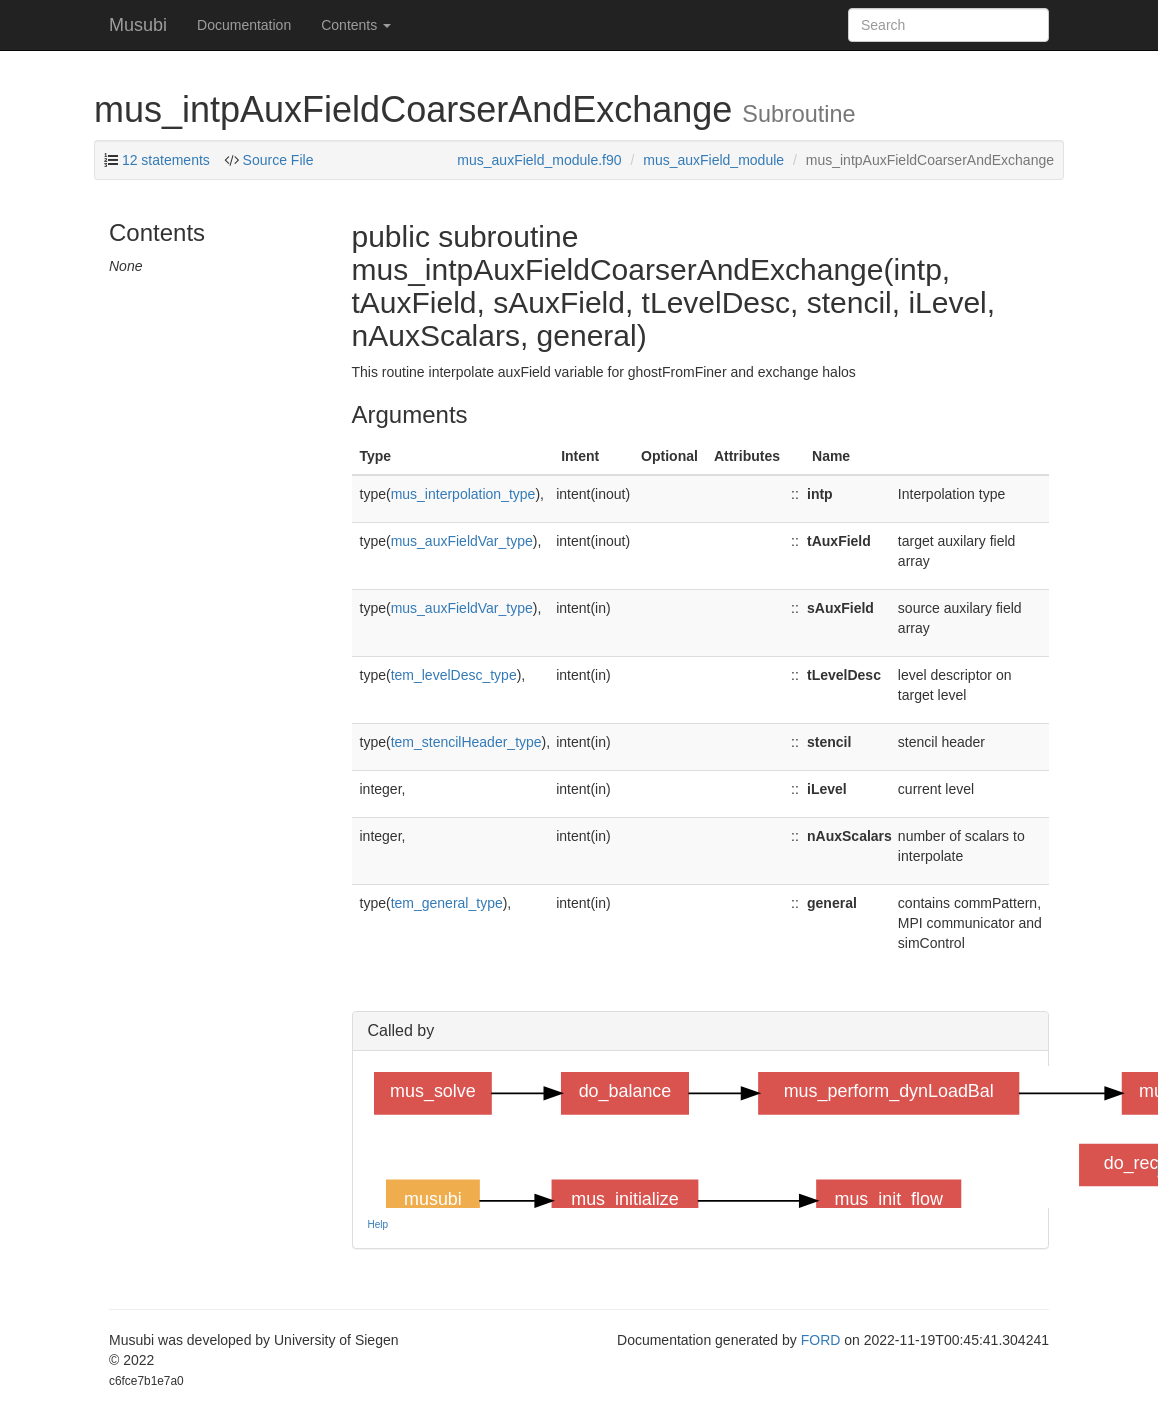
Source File (276, 160)
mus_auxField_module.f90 (539, 160)
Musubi (138, 25)
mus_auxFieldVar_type (462, 541)
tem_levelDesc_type (454, 675)
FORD (821, 1340)
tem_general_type (447, 903)
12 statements (166, 160)
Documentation (244, 25)
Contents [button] (356, 25)
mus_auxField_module (713, 160)
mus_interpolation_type (463, 494)
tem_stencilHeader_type (466, 742)
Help (378, 1224)
